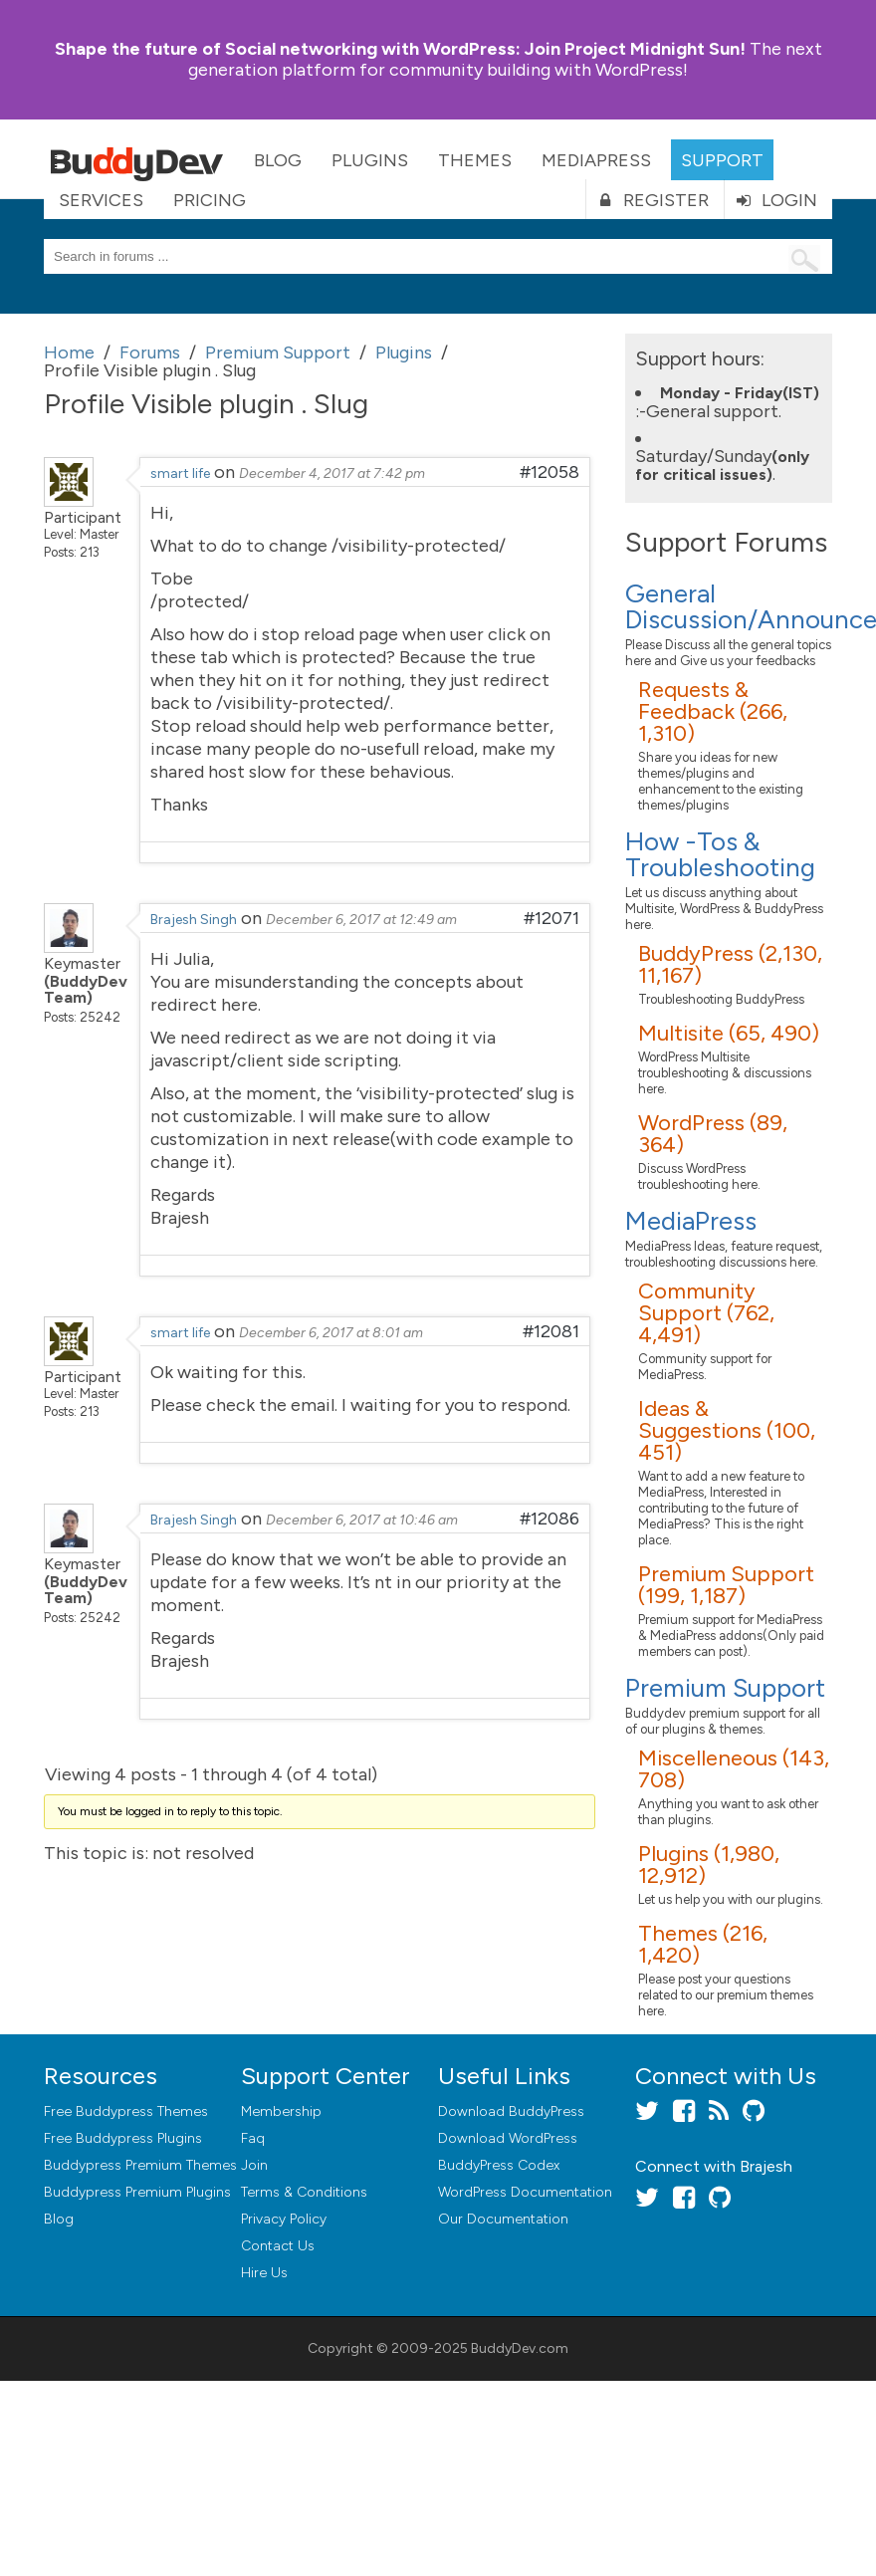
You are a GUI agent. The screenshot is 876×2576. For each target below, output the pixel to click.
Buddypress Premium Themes (140, 2165)
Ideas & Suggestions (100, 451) (726, 1430)
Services (101, 200)
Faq (253, 2138)
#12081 (551, 1331)
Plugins (369, 160)
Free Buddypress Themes (126, 2111)
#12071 (551, 918)
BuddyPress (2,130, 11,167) (730, 964)
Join (254, 2165)
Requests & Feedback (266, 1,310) (712, 711)
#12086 (549, 1518)
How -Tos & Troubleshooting (720, 854)
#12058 (549, 472)
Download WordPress (507, 2138)
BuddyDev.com (519, 2348)
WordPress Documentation (525, 2192)
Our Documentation (503, 2219)
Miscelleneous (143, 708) (733, 1769)
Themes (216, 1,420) (702, 1944)
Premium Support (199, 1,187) (726, 1584)
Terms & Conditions (304, 2192)
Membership (281, 2111)
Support (722, 160)
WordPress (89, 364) (712, 1133)
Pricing (209, 200)
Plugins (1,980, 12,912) (708, 1864)
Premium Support (725, 1688)
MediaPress (596, 160)
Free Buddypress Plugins (123, 2138)
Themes (475, 160)
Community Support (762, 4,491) (706, 1313)
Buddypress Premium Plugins (137, 2192)
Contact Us (278, 2245)
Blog (278, 160)
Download (511, 2111)
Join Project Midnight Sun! (400, 49)
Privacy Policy (284, 2219)
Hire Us (264, 2272)
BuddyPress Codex (498, 2165)
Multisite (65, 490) (728, 1033)
